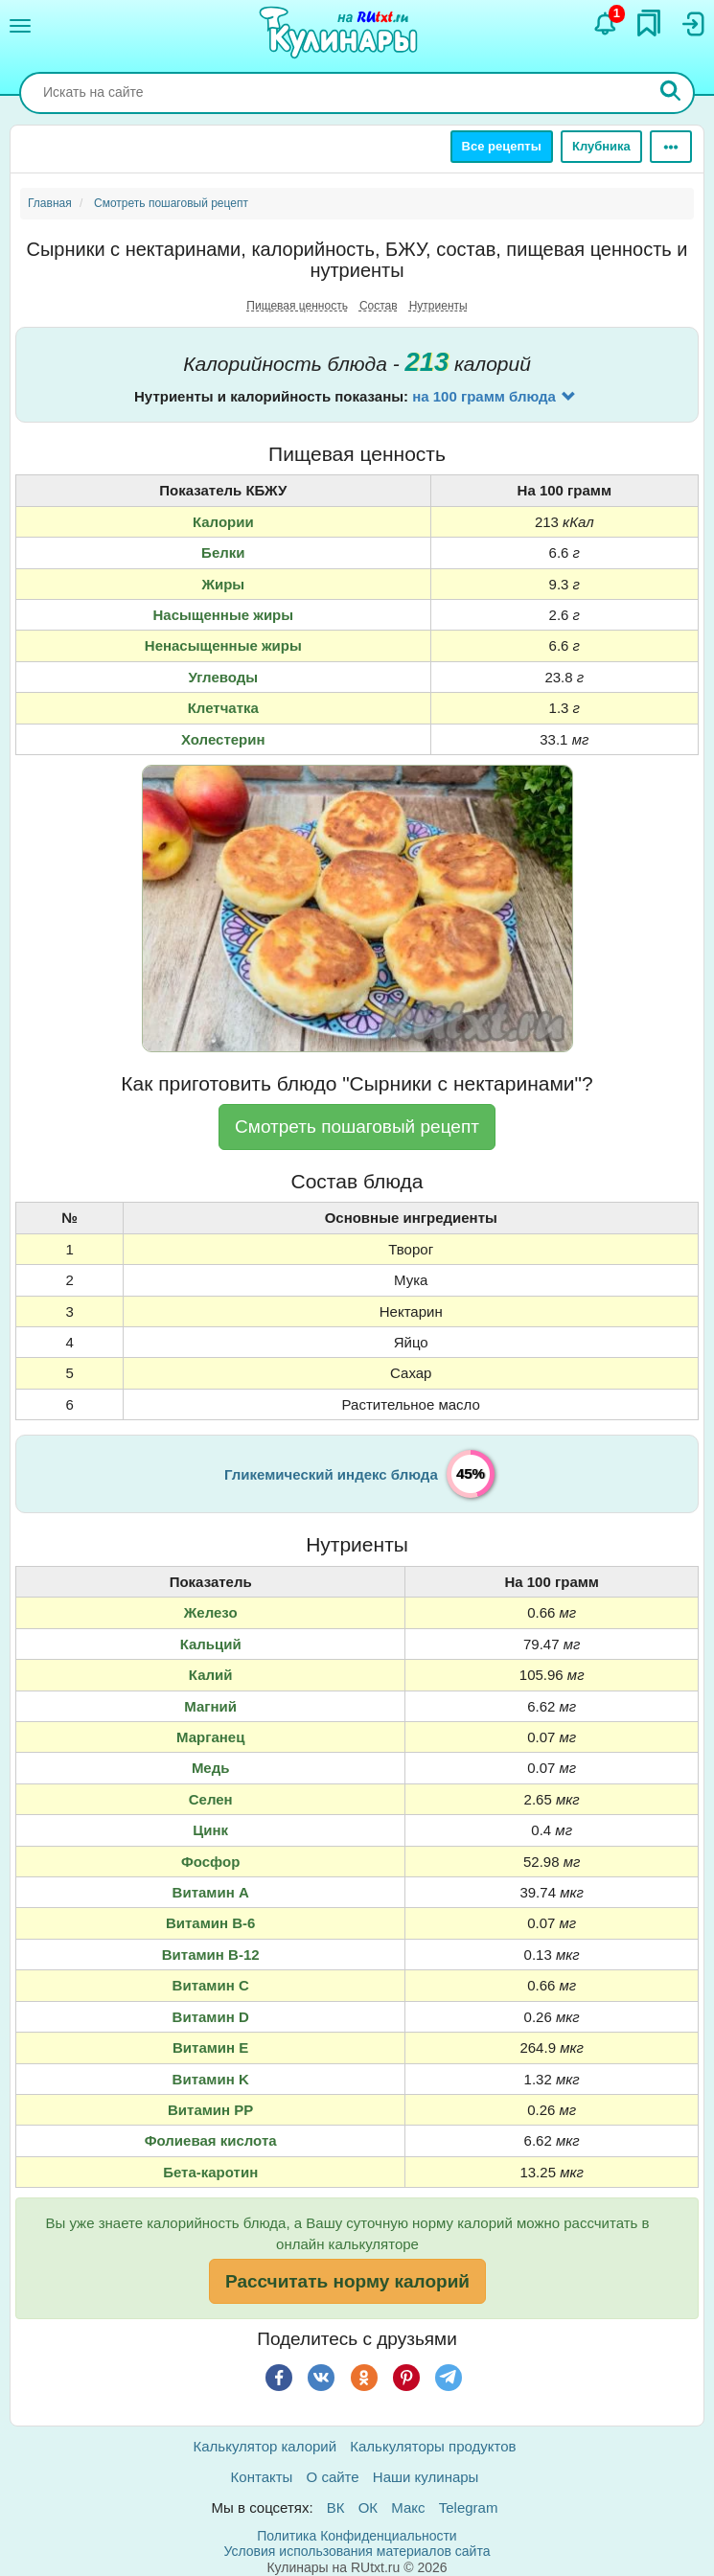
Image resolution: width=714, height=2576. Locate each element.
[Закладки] (649, 23)
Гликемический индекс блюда (331, 1474)
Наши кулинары (426, 2477)
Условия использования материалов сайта (357, 2551)
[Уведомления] (606, 24)
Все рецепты (501, 146)
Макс (408, 2507)
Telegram (468, 2507)
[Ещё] (671, 146)
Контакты (262, 2477)
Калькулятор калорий (265, 2446)
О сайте (333, 2477)
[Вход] (692, 24)
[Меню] (20, 26)
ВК (336, 2507)
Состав (378, 305)
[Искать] (670, 93)
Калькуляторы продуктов (433, 2446)
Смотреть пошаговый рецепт (357, 1126)
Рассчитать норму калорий (347, 2281)
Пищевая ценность (297, 305)
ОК (368, 2507)
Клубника (601, 146)
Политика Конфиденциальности (356, 2535)
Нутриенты (438, 305)
